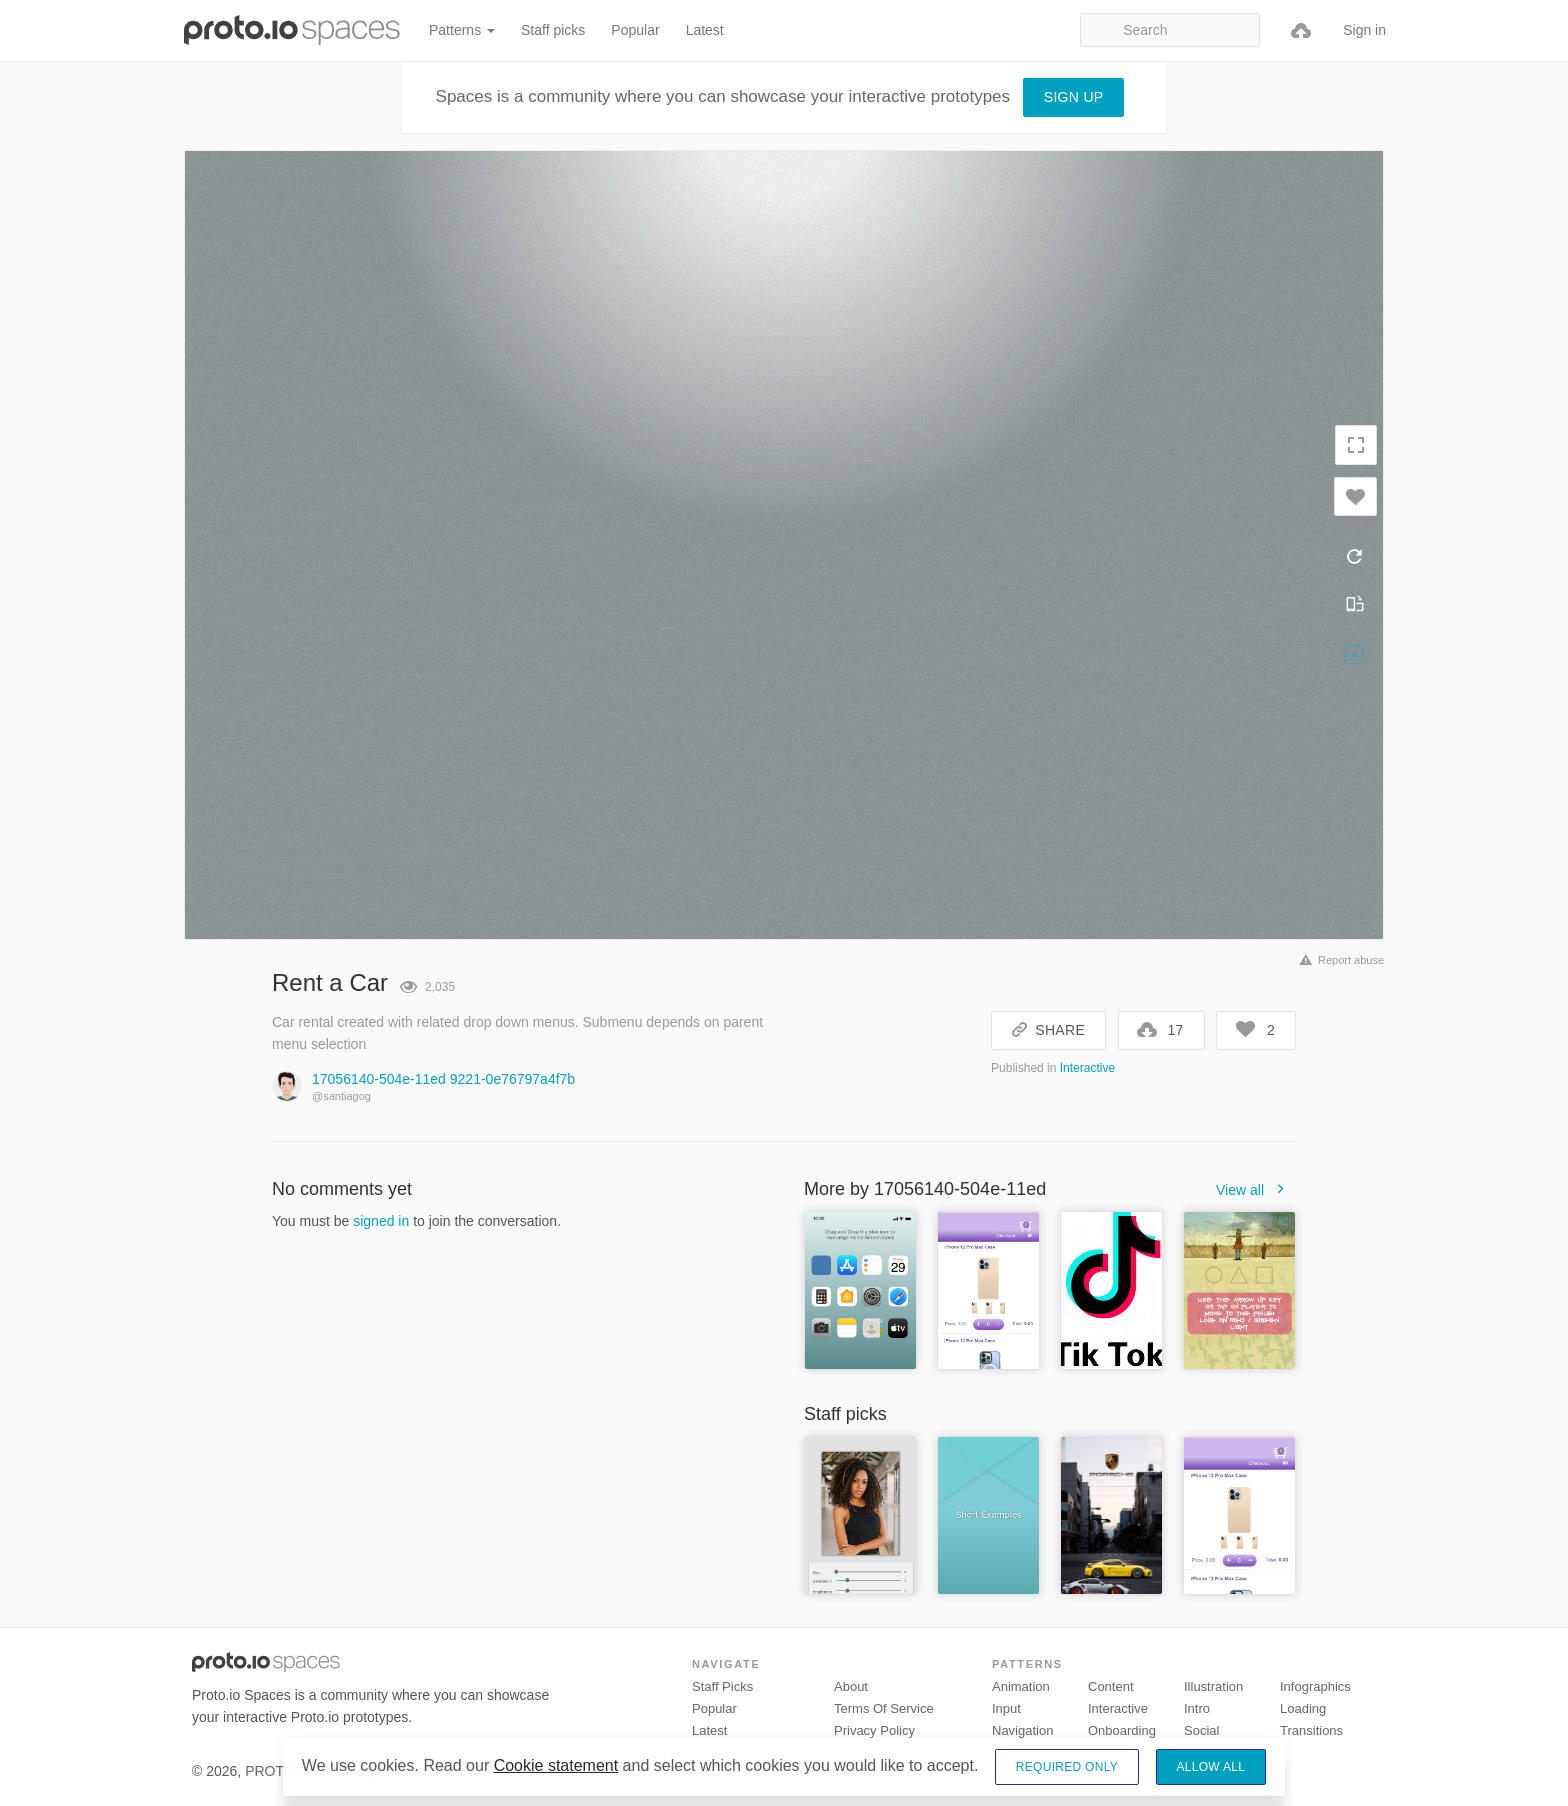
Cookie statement (556, 1765)
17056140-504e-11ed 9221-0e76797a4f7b (443, 1079)
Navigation (1022, 1730)
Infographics (1315, 1686)
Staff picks (553, 30)
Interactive (1087, 1068)
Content (1111, 1686)
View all (1256, 1190)
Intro (1197, 1708)
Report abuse (1338, 960)
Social (1201, 1730)
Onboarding (1122, 1730)
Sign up (1074, 97)
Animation (1021, 1686)
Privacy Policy (874, 1730)
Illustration (1213, 1686)
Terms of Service (884, 1708)
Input (1006, 1708)
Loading (1303, 1708)
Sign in (1364, 30)
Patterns (462, 30)
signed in (381, 1221)
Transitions (1311, 1730)
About (851, 1686)
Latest (705, 30)
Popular (635, 30)
